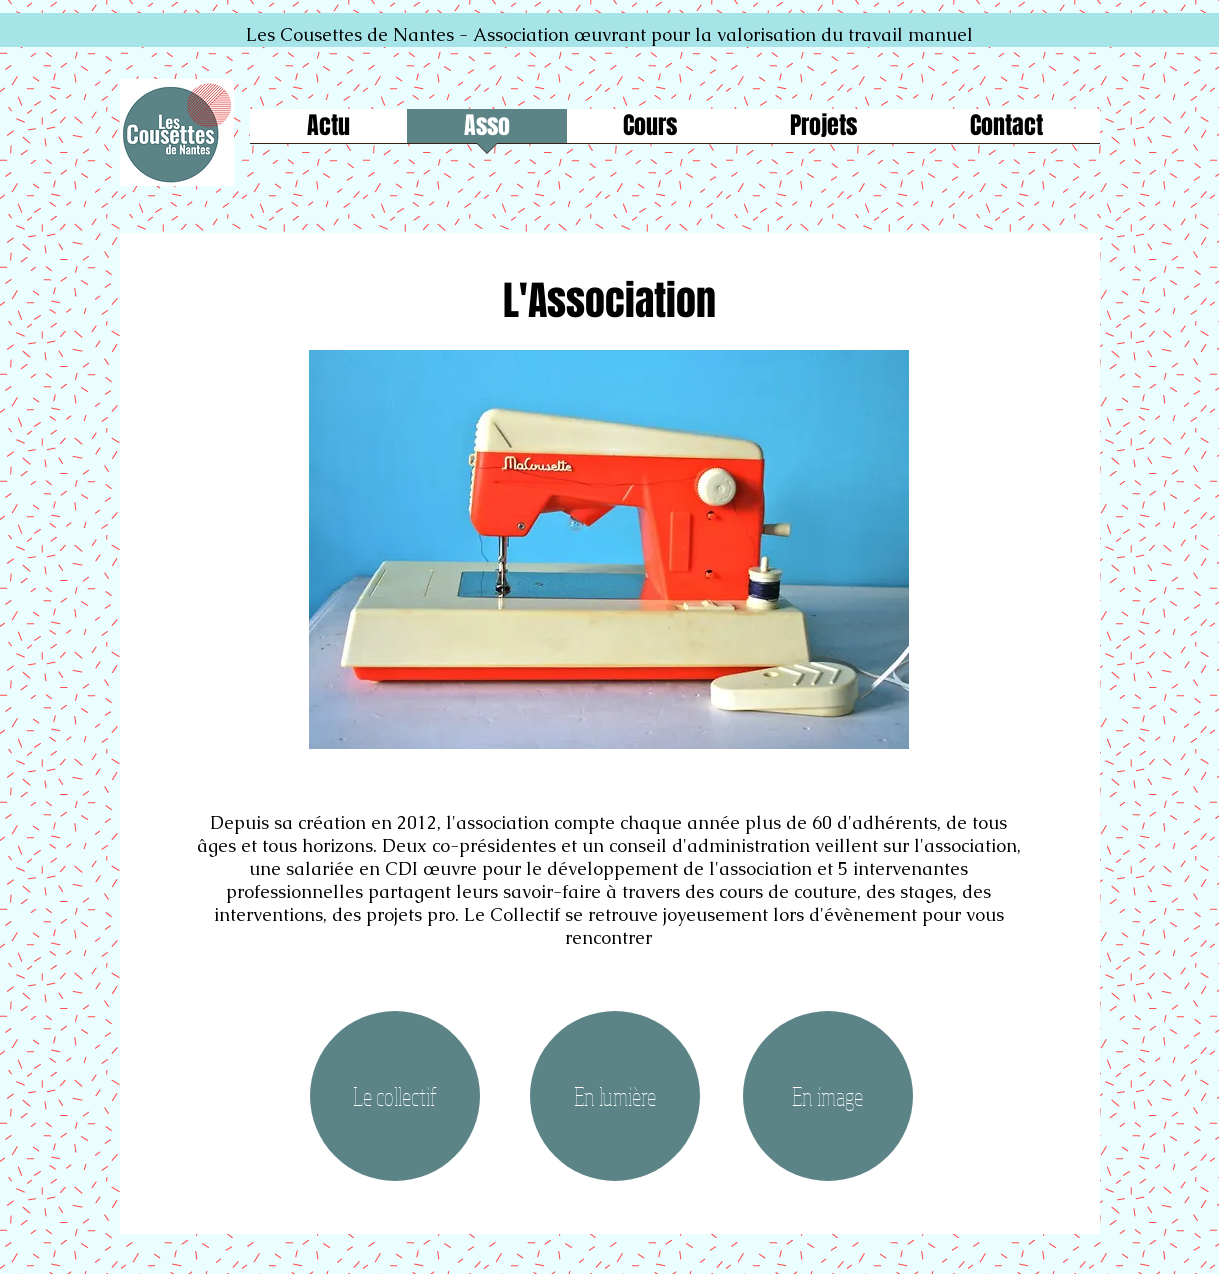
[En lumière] (615, 1096)
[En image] (828, 1096)
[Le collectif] (395, 1096)
